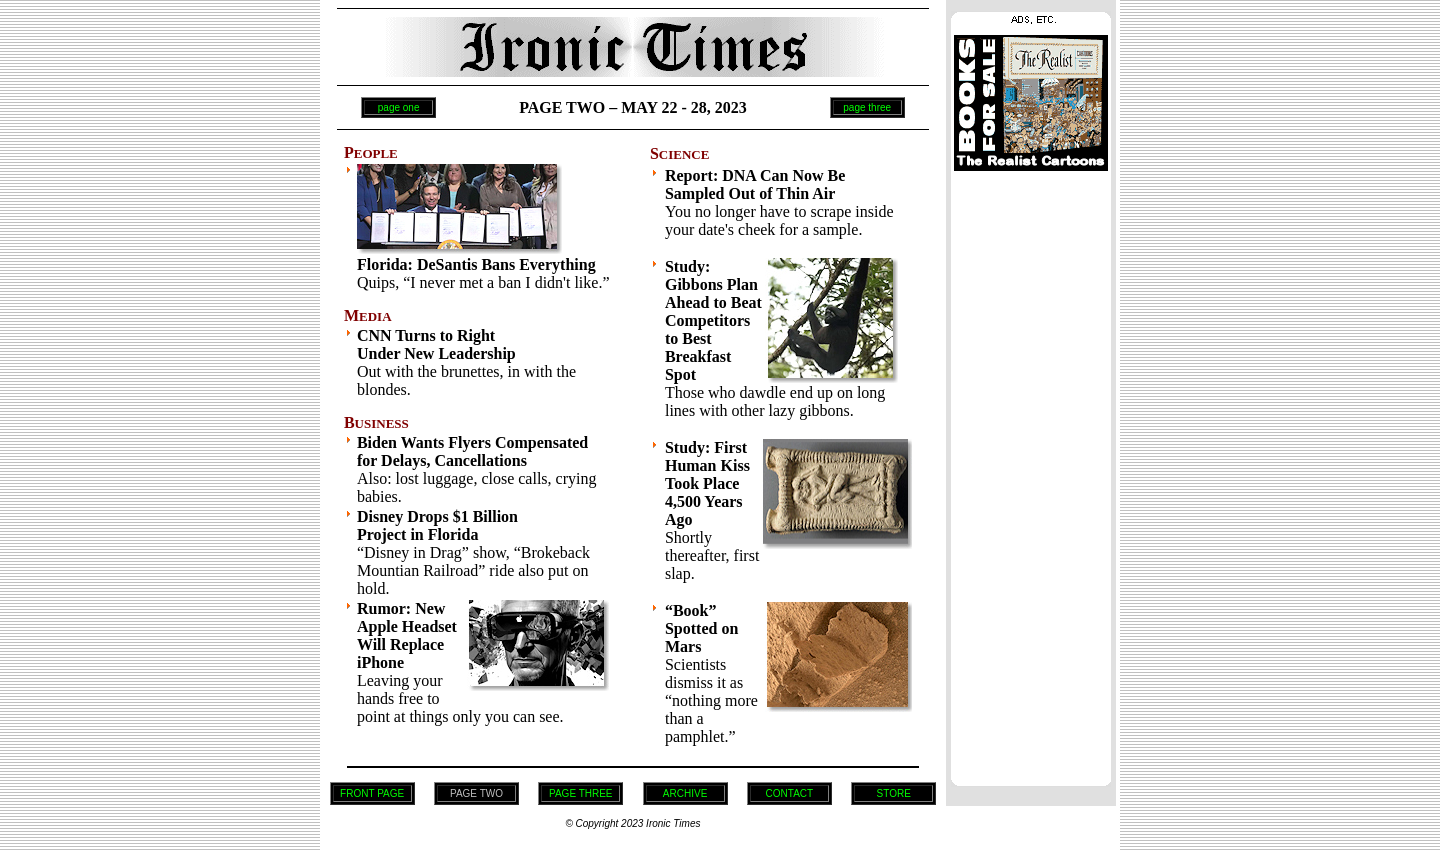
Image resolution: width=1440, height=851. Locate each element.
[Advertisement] (1031, 473)
